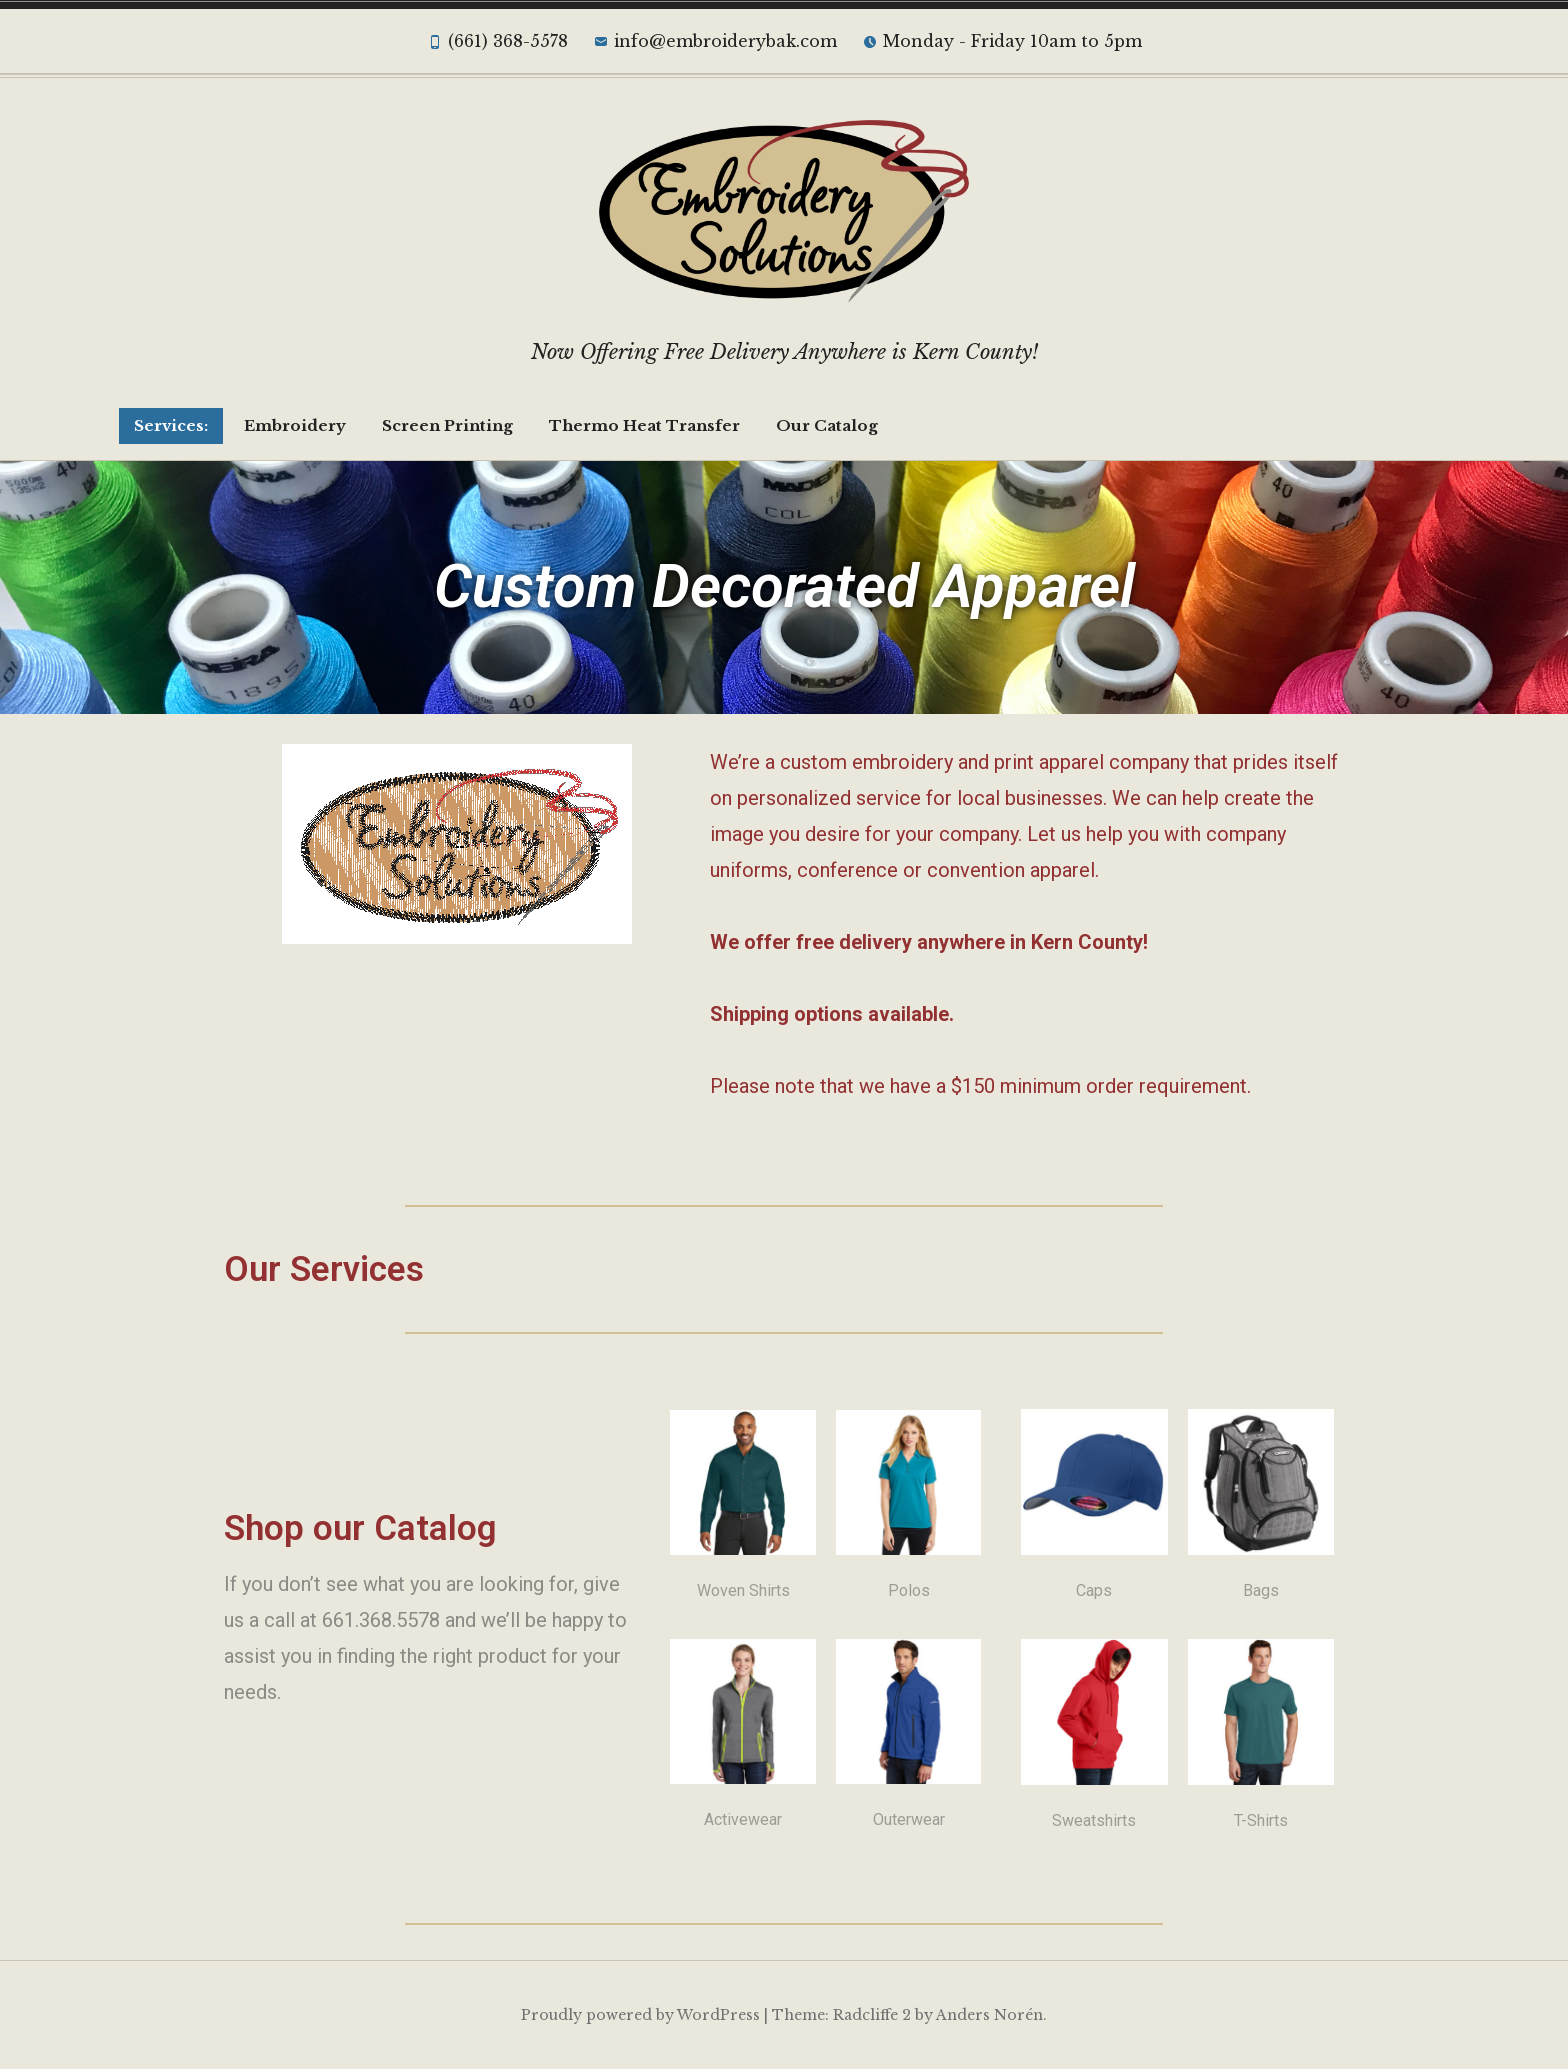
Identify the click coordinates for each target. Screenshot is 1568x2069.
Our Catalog (827, 425)
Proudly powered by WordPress (640, 2015)
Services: (171, 425)
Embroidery (295, 425)
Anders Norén (989, 2015)
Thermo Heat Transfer (644, 425)
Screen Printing (447, 425)
